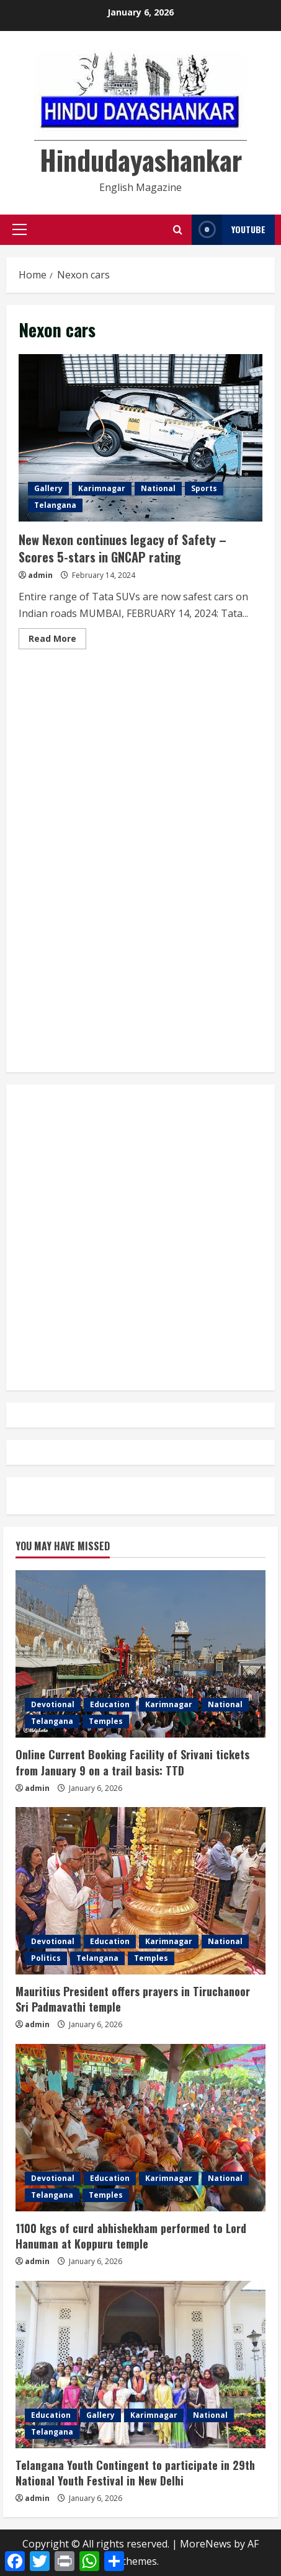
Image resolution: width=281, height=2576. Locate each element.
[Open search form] (177, 230)
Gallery (48, 488)
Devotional (52, 1704)
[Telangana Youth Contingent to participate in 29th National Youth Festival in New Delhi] (140, 2364)
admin (40, 575)
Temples (106, 1721)
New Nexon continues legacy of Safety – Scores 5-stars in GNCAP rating (140, 438)
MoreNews (205, 2544)
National (158, 488)
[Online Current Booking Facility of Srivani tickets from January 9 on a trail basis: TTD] (140, 1654)
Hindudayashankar (141, 160)
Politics (46, 1958)
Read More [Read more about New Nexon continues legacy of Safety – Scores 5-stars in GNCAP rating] (57, 640)
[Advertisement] (140, 715)
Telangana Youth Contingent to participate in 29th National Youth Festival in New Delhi (135, 2473)
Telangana (55, 505)
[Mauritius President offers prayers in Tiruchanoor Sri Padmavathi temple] (140, 1890)
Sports (204, 488)
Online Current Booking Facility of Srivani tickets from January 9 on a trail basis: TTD (132, 1762)
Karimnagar (101, 488)
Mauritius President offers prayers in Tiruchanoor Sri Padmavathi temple (133, 1999)
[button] (19, 229)
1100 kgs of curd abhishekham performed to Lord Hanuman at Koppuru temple (131, 2236)
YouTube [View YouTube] (228, 230)
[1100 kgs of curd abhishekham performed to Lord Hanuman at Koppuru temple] (140, 2127)
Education (110, 1704)
